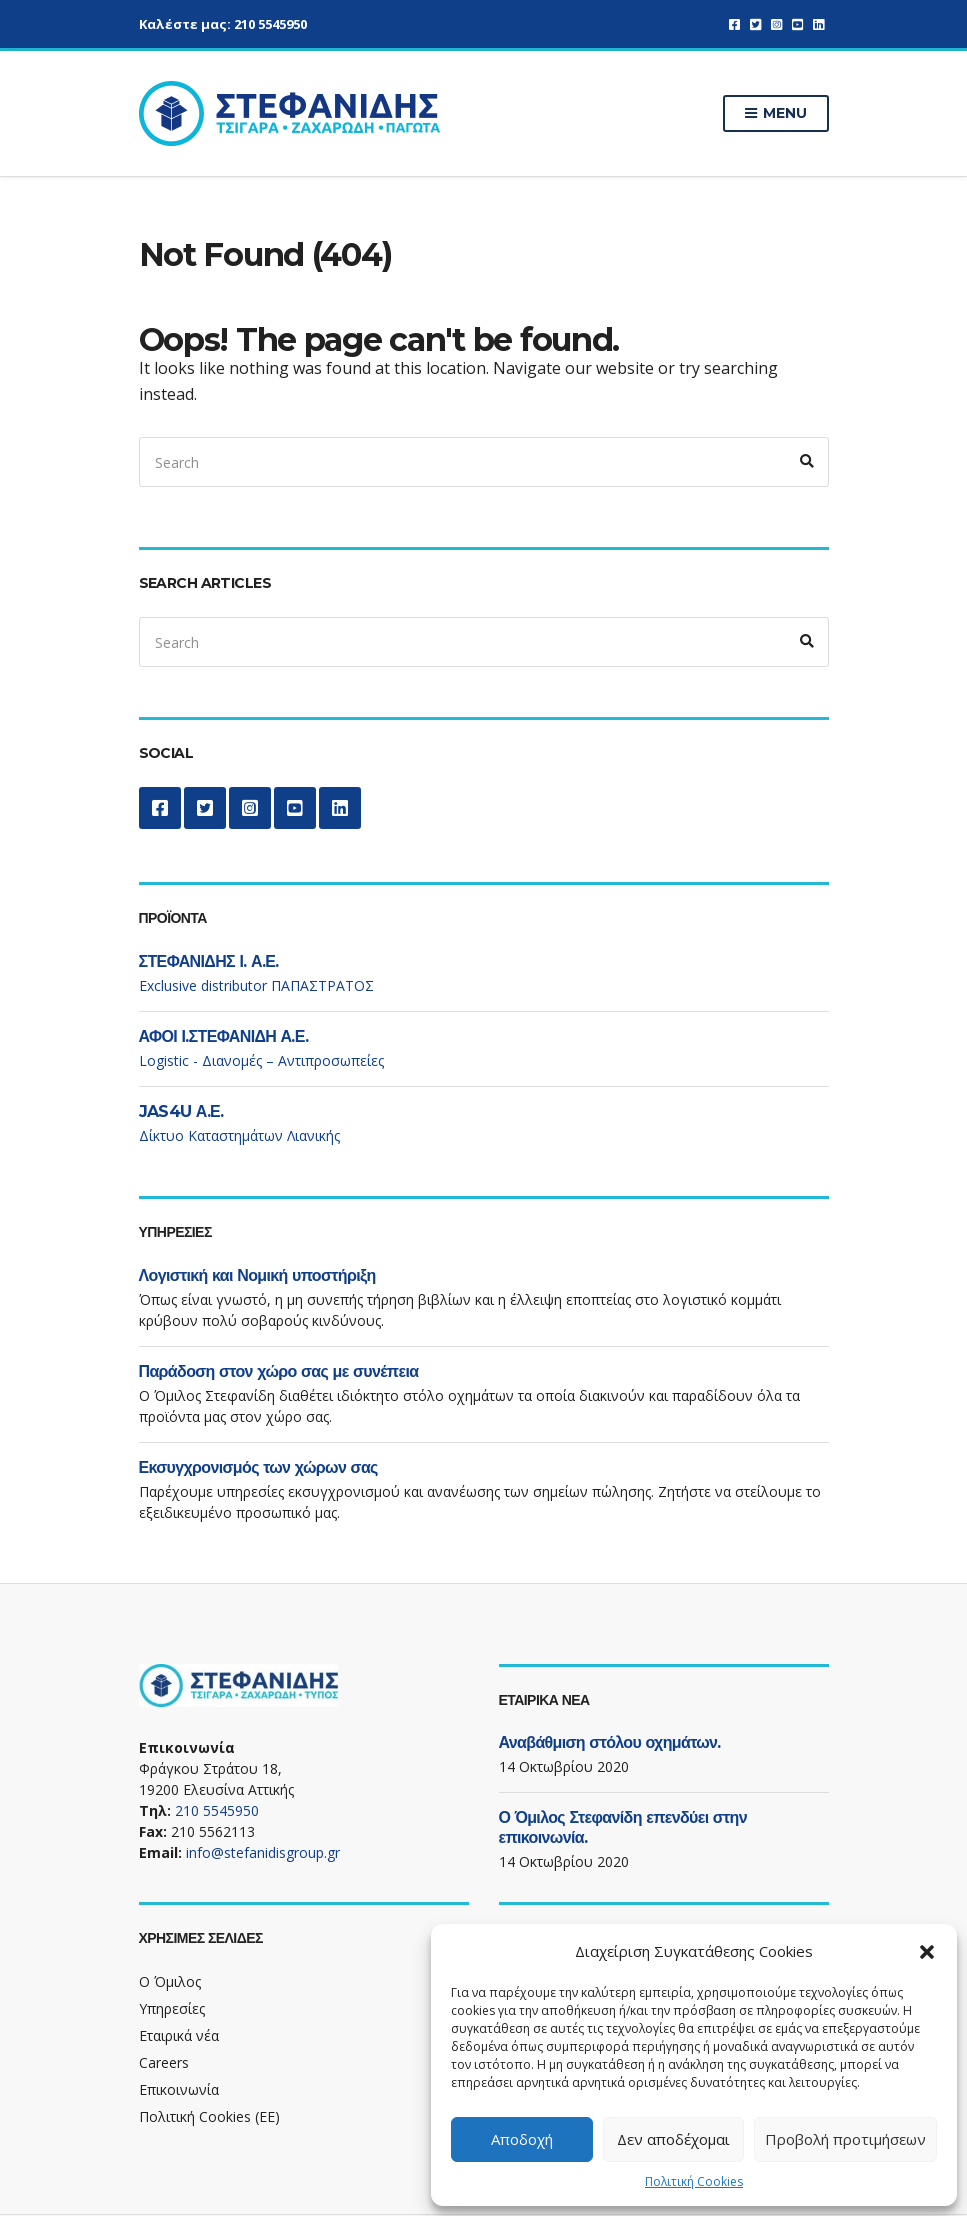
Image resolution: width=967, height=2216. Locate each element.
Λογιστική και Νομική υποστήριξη (257, 1275)
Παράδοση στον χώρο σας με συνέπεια (279, 1371)
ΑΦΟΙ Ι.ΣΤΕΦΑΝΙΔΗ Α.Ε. (224, 1036)
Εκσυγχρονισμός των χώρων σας (258, 1467)
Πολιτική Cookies (694, 2181)
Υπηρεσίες (172, 2008)
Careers (164, 2062)
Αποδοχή (522, 2139)
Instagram (776, 24)
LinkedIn (818, 24)
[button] (927, 1952)
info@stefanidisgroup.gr (263, 1852)
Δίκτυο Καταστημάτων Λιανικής (239, 1135)
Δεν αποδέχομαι (673, 2139)
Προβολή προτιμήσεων (845, 2139)
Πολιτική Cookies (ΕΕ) (209, 2116)
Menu (775, 114)
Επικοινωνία (179, 2089)
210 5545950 (270, 24)
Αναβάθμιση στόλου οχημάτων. (610, 1742)
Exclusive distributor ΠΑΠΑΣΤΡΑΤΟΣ (256, 985)
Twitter (755, 24)
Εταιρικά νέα (179, 2035)
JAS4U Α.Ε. (181, 1111)
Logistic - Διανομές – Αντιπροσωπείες (261, 1060)
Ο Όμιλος (170, 1981)
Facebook (734, 24)
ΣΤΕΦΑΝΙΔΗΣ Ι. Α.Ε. (209, 961)
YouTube (797, 24)
